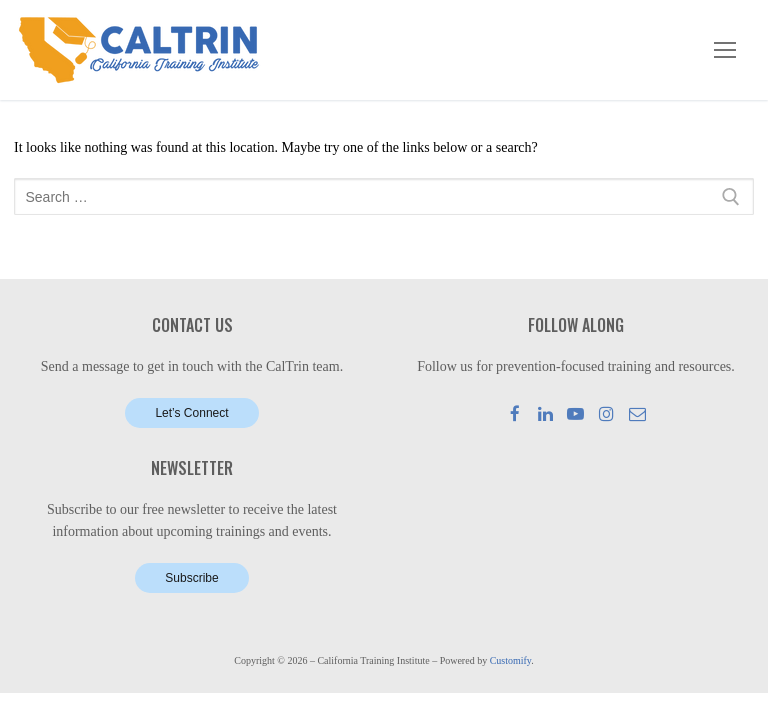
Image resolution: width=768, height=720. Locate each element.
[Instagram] (606, 413)
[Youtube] (576, 413)
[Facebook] (515, 413)
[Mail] (637, 413)
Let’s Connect (191, 413)
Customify (511, 660)
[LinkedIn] (545, 413)
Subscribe (191, 578)
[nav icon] (725, 50)
